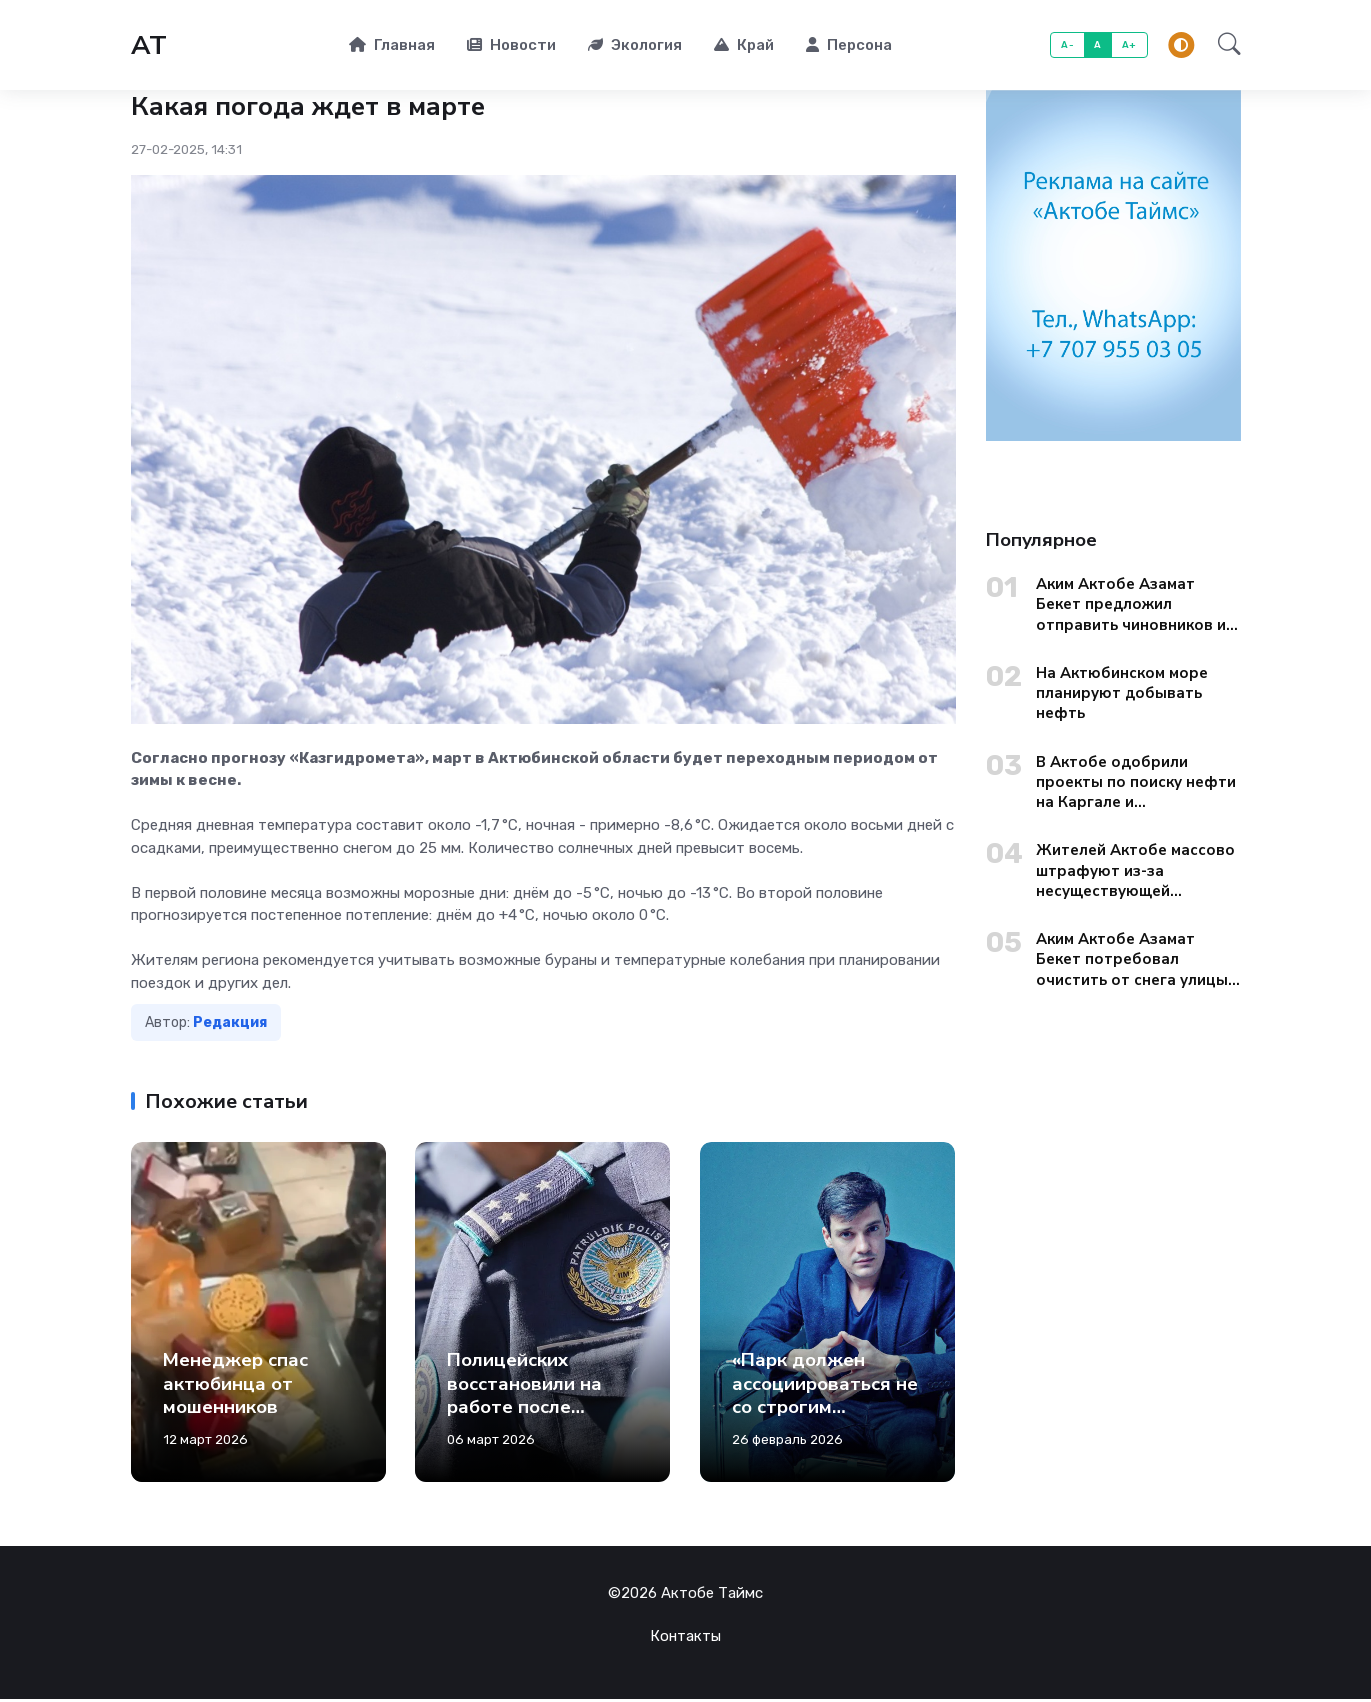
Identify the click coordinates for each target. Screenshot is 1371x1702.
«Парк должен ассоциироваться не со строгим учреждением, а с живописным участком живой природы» (825, 1433)
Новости (511, 46)
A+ (1129, 46)
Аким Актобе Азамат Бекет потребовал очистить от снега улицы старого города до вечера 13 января (1132, 962)
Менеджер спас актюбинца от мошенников (235, 1386)
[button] (1223, 47)
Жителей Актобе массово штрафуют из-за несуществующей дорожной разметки (1135, 873)
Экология (635, 46)
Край (744, 46)
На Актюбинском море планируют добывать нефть (1122, 696)
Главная (392, 46)
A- (1067, 46)
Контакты (685, 1639)
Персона (849, 46)
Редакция (230, 1025)
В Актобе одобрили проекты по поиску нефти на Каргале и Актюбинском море (1136, 785)
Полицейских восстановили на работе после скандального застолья (524, 1410)
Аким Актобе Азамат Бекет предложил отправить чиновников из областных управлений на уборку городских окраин (1136, 607)
